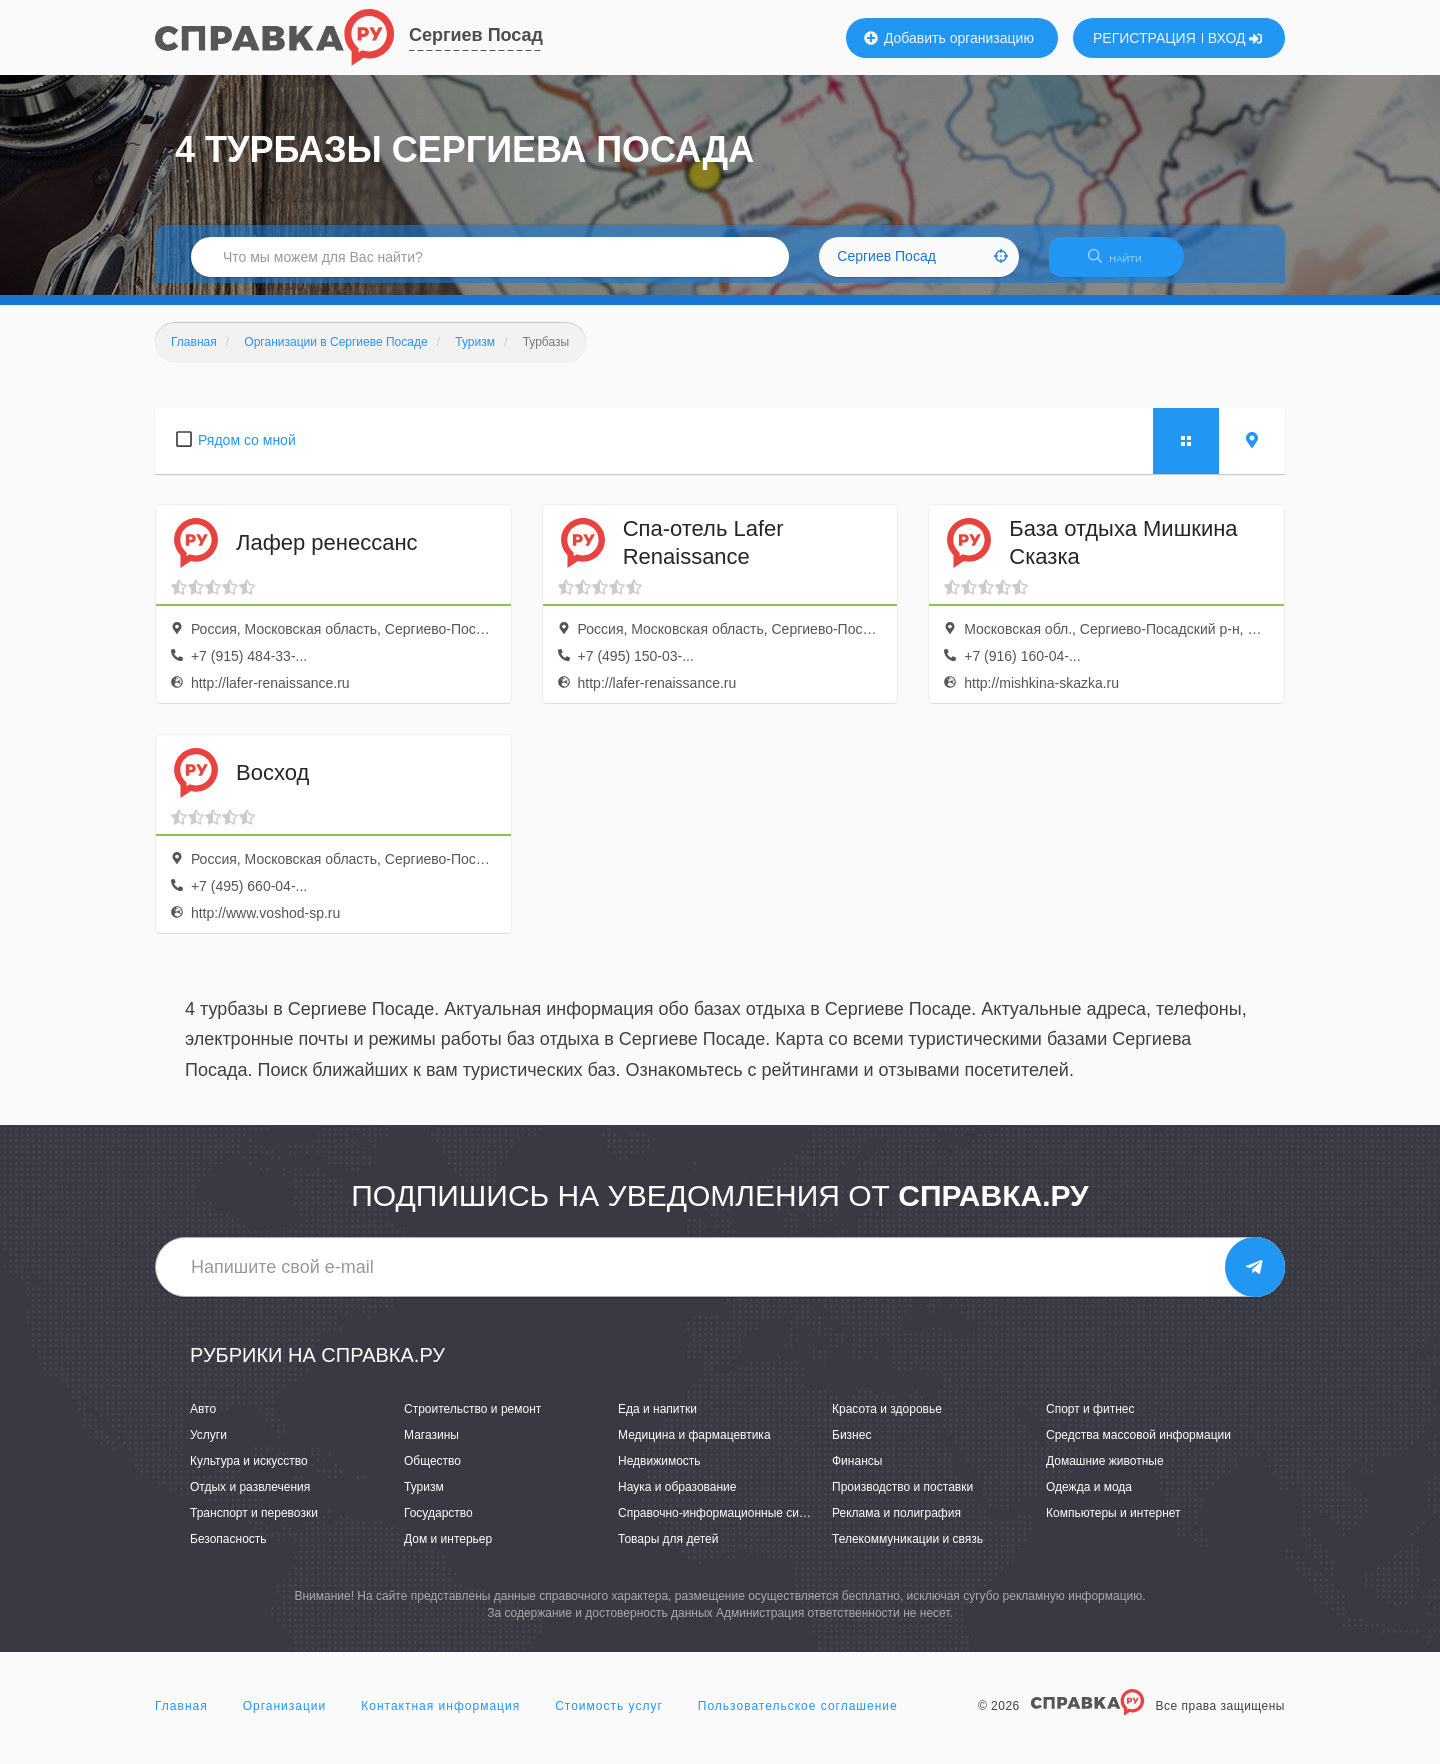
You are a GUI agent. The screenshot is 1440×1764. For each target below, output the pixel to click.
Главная (181, 1718)
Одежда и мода (1089, 1499)
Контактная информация (440, 1718)
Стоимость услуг (609, 1718)
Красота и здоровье (887, 1421)
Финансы (857, 1473)
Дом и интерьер (448, 1552)
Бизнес (851, 1447)
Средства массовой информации (1138, 1447)
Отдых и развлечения (250, 1499)
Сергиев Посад (476, 35)
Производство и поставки (902, 1499)
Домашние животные (1105, 1473)
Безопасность (228, 1552)
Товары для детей (668, 1552)
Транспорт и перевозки (254, 1526)
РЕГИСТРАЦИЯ (1144, 38)
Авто (203, 1421)
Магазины (431, 1447)
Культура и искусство (249, 1473)
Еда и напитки (657, 1421)
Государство (438, 1526)
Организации (285, 1718)
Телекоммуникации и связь (907, 1552)
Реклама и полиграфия (896, 1526)
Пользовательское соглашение (798, 1718)
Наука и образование (677, 1499)
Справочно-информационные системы (726, 1526)
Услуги (208, 1447)
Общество (432, 1473)
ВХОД (1235, 38)
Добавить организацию (949, 38)
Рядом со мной (247, 452)
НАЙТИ (1125, 264)
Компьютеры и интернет (1113, 1526)
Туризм (424, 1499)
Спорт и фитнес (1090, 1421)
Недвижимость (659, 1473)
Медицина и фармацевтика (694, 1447)
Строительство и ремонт (472, 1421)
